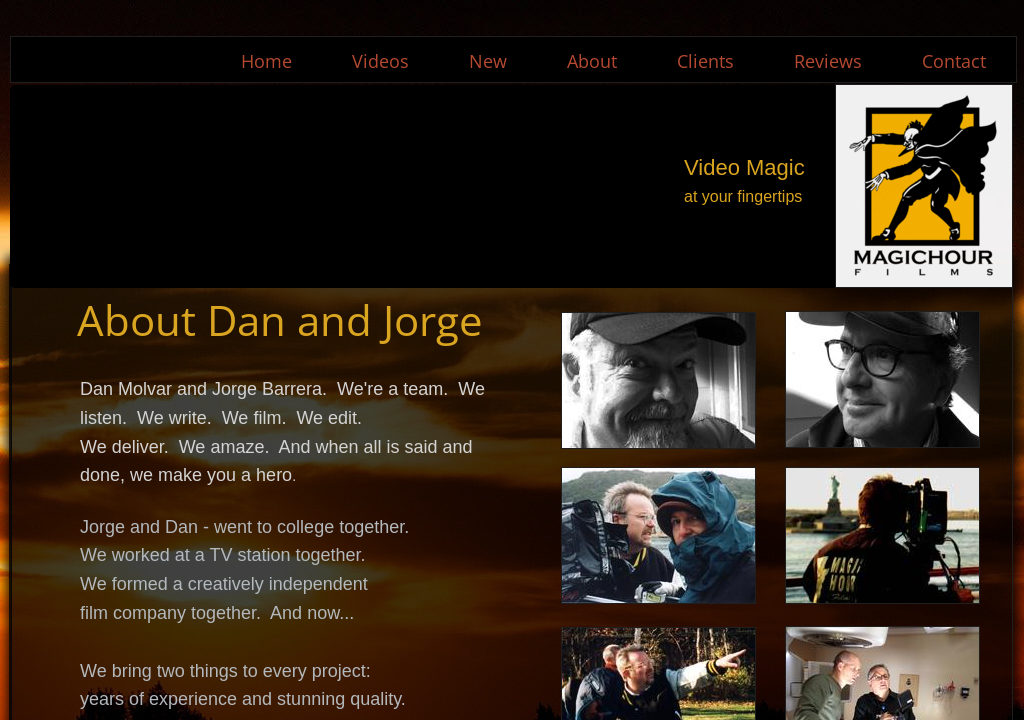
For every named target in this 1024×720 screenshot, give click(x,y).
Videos (380, 61)
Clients (705, 61)
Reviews (828, 61)
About (592, 61)
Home (266, 61)
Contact (954, 61)
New (488, 61)
